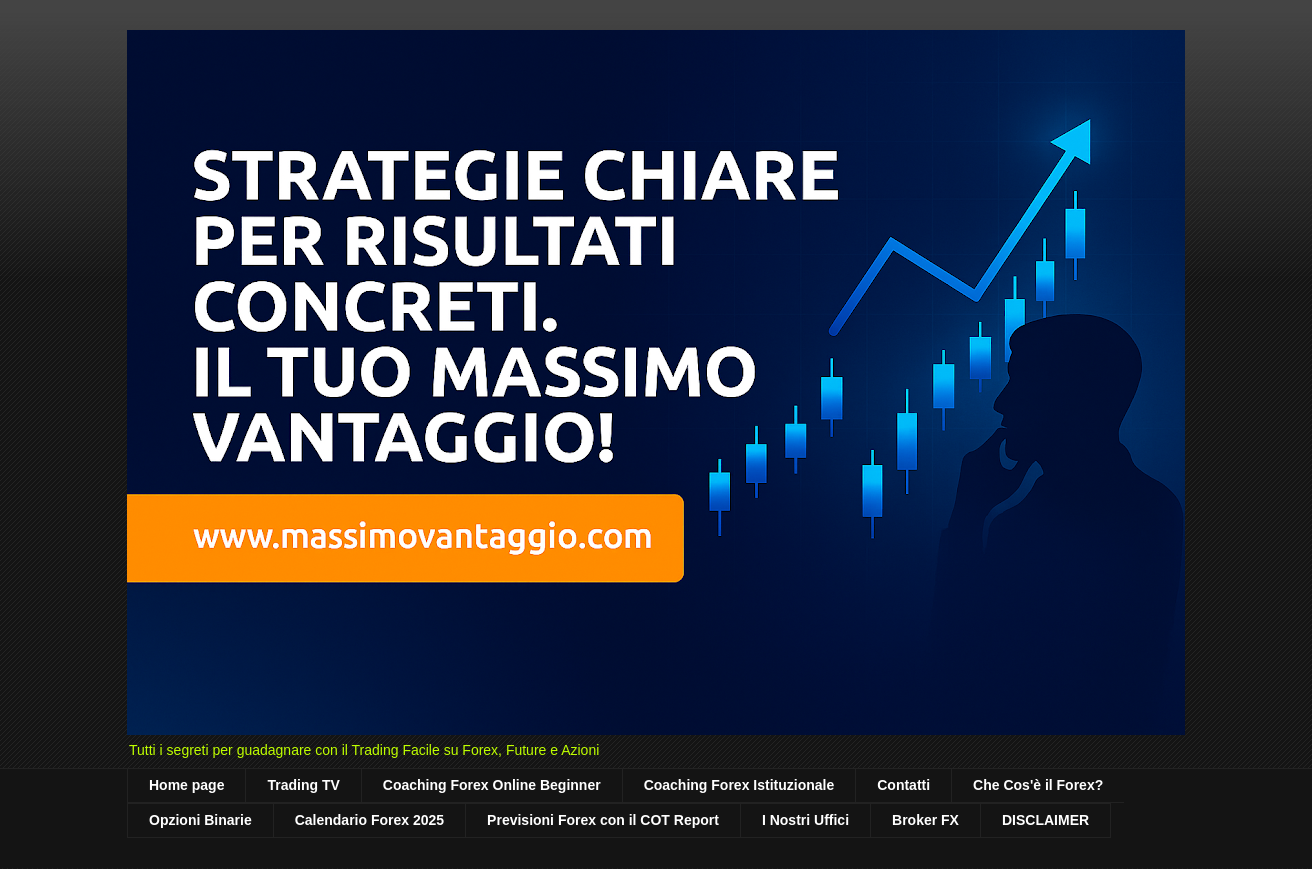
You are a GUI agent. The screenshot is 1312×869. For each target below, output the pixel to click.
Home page (186, 785)
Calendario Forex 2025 (369, 820)
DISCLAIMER (1045, 820)
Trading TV (303, 785)
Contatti (903, 785)
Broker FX (925, 820)
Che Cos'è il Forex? (1038, 785)
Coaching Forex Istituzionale (739, 785)
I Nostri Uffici (805, 820)
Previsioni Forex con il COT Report (603, 820)
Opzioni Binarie (200, 820)
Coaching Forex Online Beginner (492, 785)
